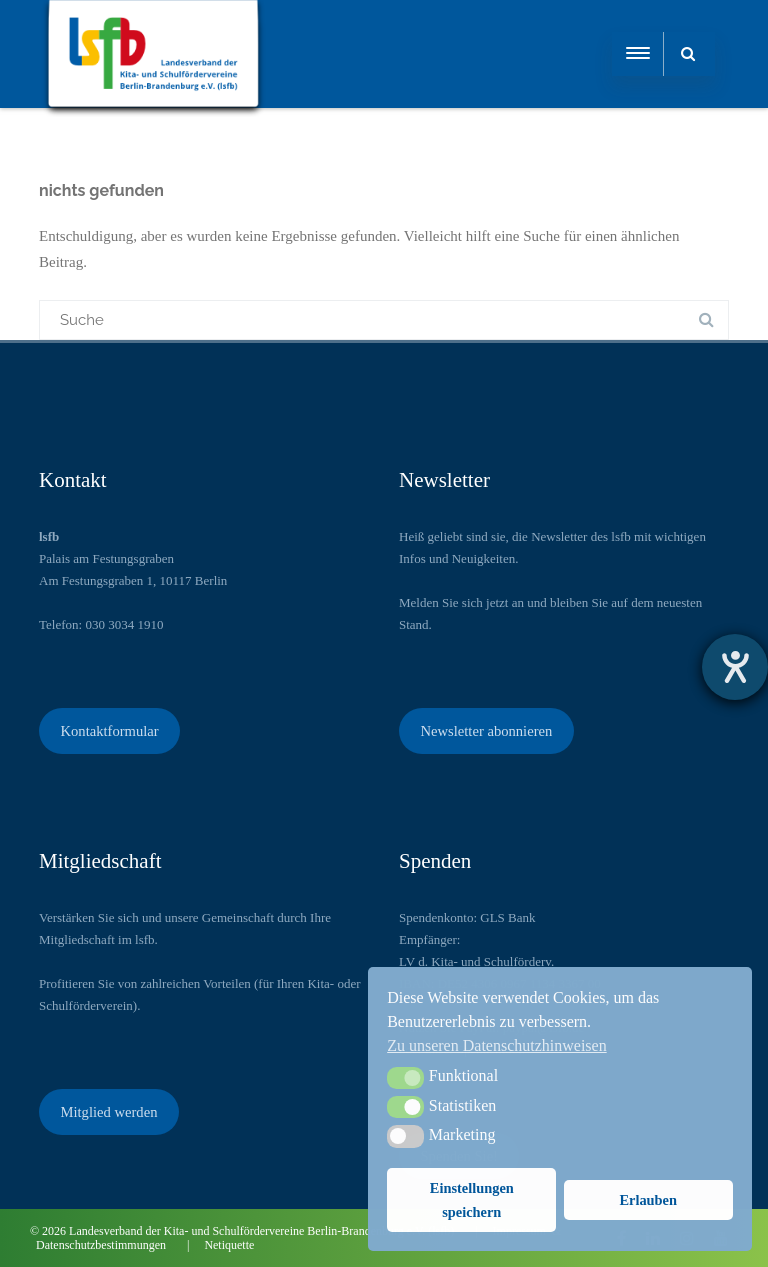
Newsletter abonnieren (486, 731)
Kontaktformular (109, 731)
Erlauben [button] (648, 1200)
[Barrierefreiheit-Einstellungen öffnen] (735, 667)
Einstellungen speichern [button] (472, 1200)
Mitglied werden (108, 1112)
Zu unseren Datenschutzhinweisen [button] (496, 1045)
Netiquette (229, 1245)
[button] (405, 1078)
